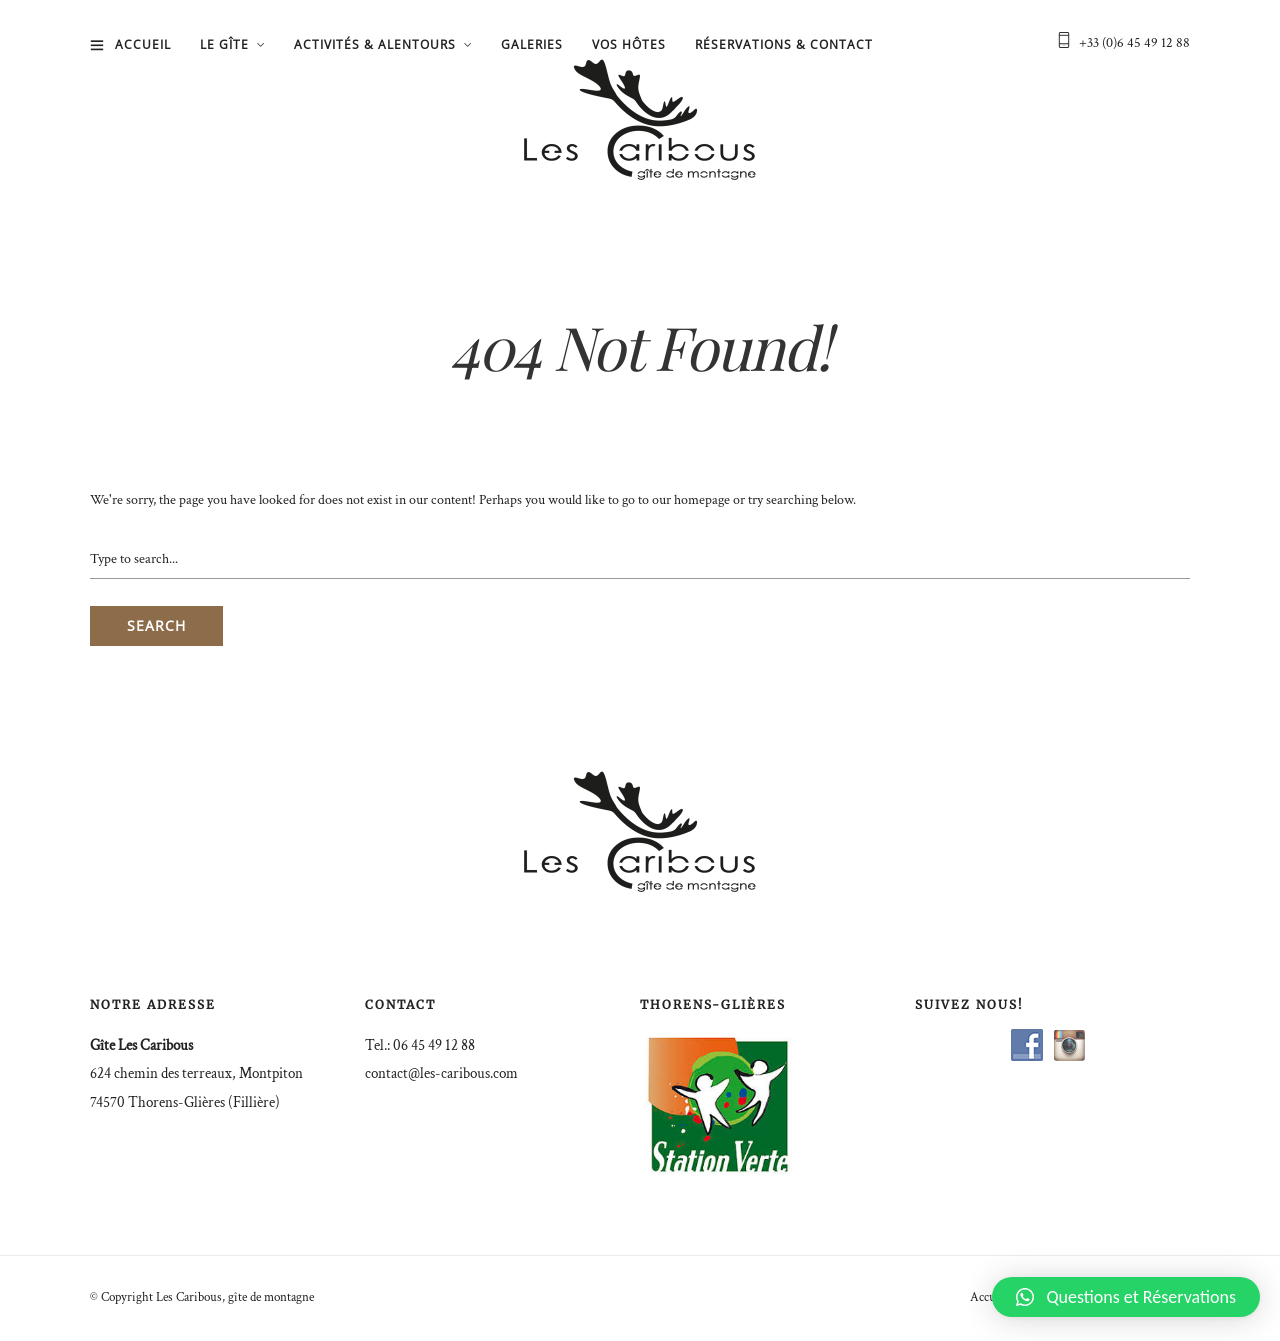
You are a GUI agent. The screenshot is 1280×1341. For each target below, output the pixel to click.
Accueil (143, 44)
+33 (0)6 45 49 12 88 (1134, 43)
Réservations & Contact (784, 44)
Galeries (532, 44)
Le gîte (224, 44)
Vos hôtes (629, 44)
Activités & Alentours (375, 44)
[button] (1126, 1297)
